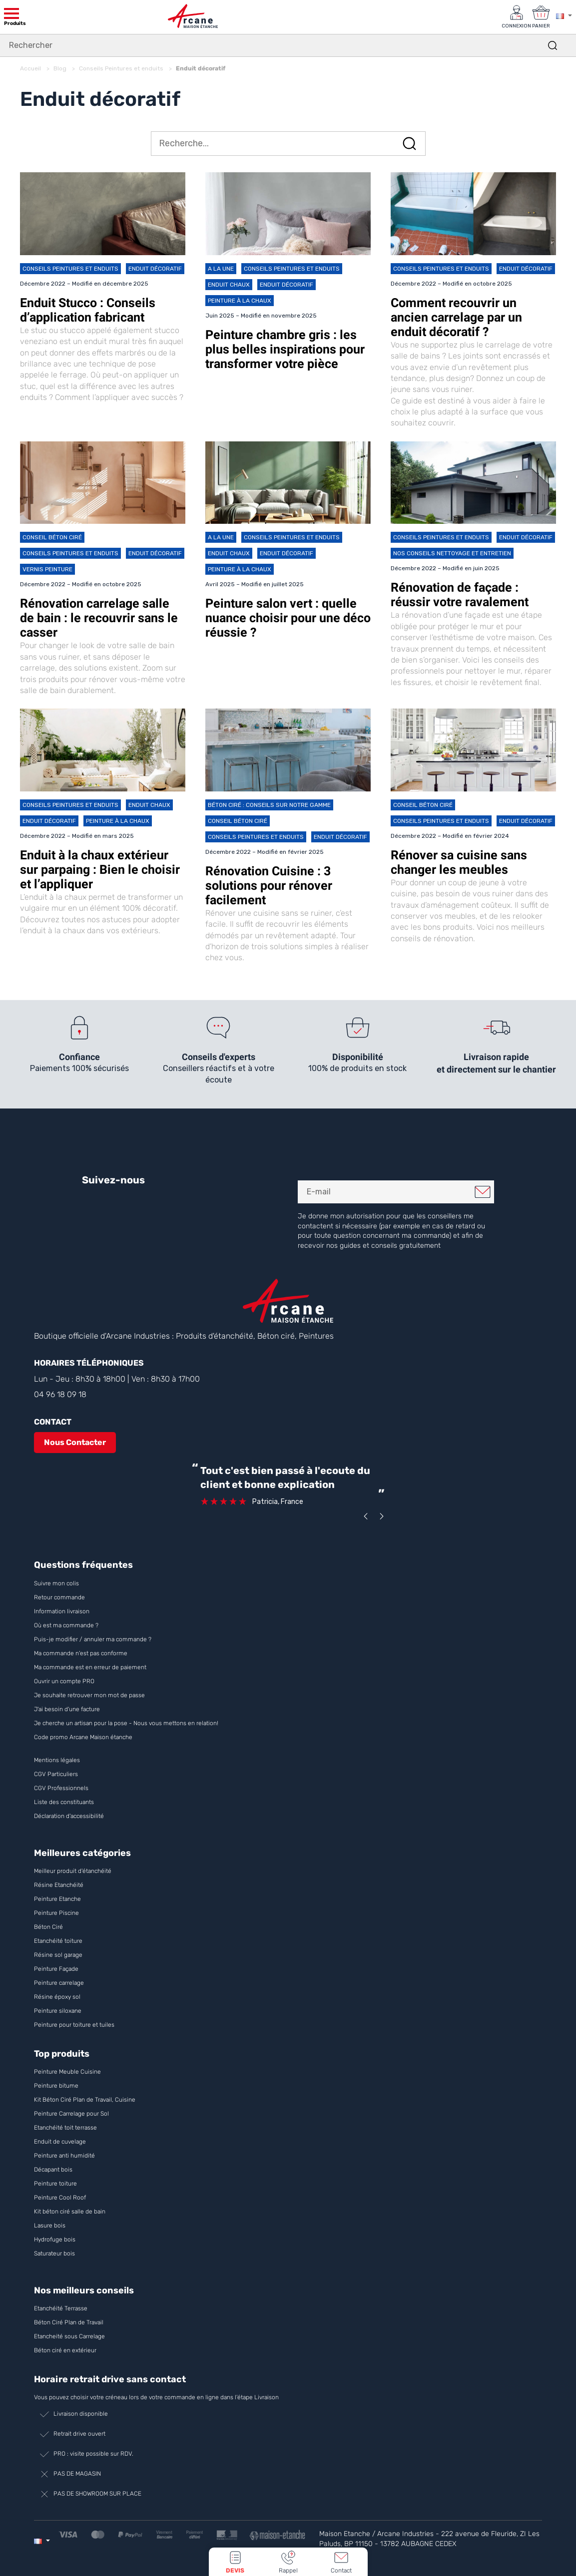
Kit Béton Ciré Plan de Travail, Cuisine (84, 2098)
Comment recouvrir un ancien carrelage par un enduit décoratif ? (456, 316)
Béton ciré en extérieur (65, 2348)
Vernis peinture (47, 567)
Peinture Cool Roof (60, 2196)
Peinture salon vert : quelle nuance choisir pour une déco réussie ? (288, 616)
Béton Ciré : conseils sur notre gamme (269, 803)
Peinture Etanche (57, 1897)
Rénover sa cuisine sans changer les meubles (459, 860)
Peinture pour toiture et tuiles (74, 2023)
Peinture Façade (56, 1967)
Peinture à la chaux (239, 299)
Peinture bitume (56, 2084)
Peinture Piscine (56, 1911)
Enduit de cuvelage (60, 2140)
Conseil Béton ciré (52, 535)
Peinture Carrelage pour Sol (71, 2112)
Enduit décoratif (155, 267)
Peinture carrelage (59, 1981)
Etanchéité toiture (58, 1939)
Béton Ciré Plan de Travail (68, 2320)
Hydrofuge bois (54, 2237)
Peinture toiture (55, 2182)
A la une (221, 267)
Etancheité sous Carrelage (69, 2334)
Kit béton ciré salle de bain (69, 2210)
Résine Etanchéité (58, 1883)
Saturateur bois (54, 2251)
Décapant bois (54, 2168)
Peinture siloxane (57, 2009)
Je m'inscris (482, 1190)
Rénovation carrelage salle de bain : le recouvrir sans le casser (99, 616)
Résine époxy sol (57, 1995)
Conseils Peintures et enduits (70, 267)
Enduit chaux (229, 283)
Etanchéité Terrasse (60, 2306)
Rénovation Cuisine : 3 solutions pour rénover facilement (268, 884)
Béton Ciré (48, 1925)
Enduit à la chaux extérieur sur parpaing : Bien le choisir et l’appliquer (100, 868)
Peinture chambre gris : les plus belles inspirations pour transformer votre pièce (285, 347)
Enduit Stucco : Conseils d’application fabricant (87, 308)
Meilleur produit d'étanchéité (72, 1869)
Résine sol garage (58, 1953)
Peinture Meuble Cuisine (67, 2070)
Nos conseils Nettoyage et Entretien (452, 551)
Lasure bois (49, 2223)
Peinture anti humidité (64, 2154)
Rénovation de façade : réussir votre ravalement (460, 593)
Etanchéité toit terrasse (65, 2126)
